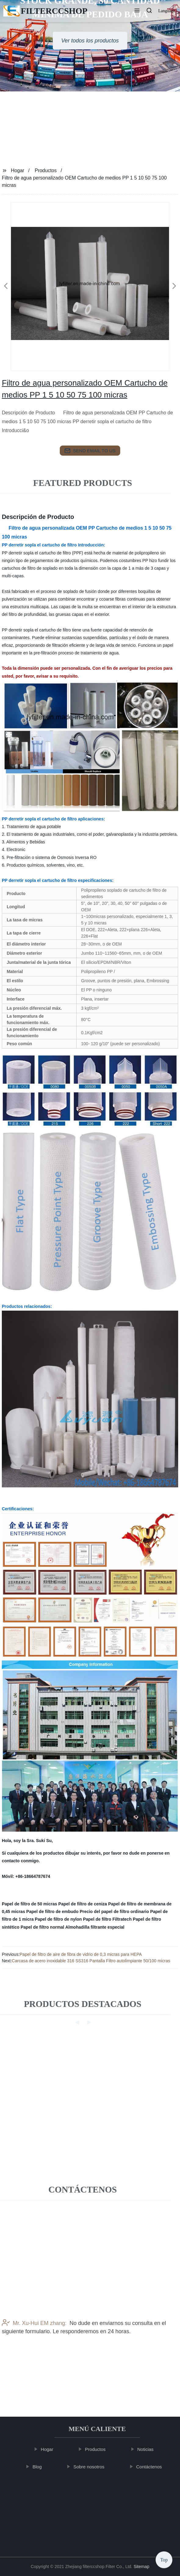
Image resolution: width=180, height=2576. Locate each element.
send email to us (90, 451)
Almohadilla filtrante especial (94, 1927)
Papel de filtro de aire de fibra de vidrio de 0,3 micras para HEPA (81, 1954)
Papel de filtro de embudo (52, 1911)
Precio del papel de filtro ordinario (114, 1911)
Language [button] (166, 11)
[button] (136, 11)
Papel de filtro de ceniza (82, 1903)
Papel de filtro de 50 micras (29, 1903)
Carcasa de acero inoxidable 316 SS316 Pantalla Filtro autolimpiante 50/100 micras (91, 1960)
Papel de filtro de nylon (58, 1919)
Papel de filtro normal (42, 1927)
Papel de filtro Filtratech (107, 1919)
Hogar (17, 170)
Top (164, 2557)
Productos (46, 170)
